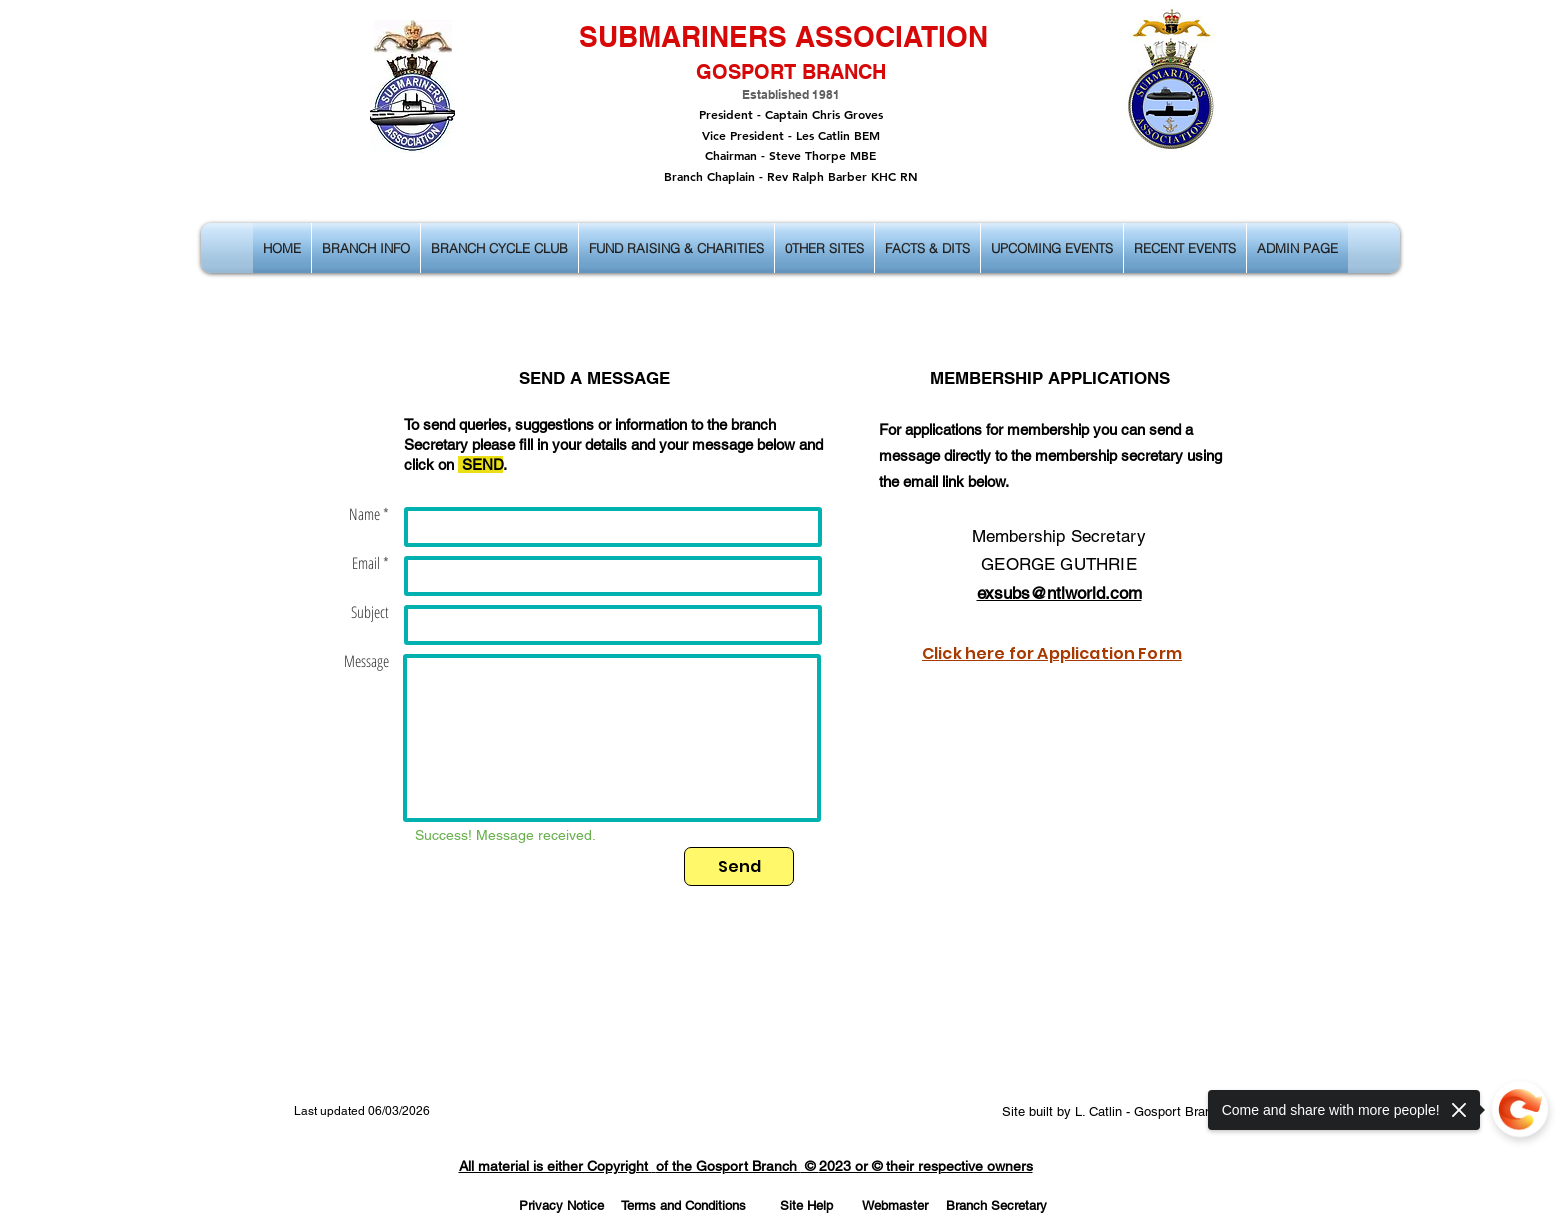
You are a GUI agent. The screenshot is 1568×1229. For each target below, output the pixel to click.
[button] (366, 248)
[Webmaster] (895, 1206)
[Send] (739, 866)
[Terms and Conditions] (683, 1206)
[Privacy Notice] (561, 1206)
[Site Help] (806, 1206)
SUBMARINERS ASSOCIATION (783, 36)
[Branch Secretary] (996, 1206)
